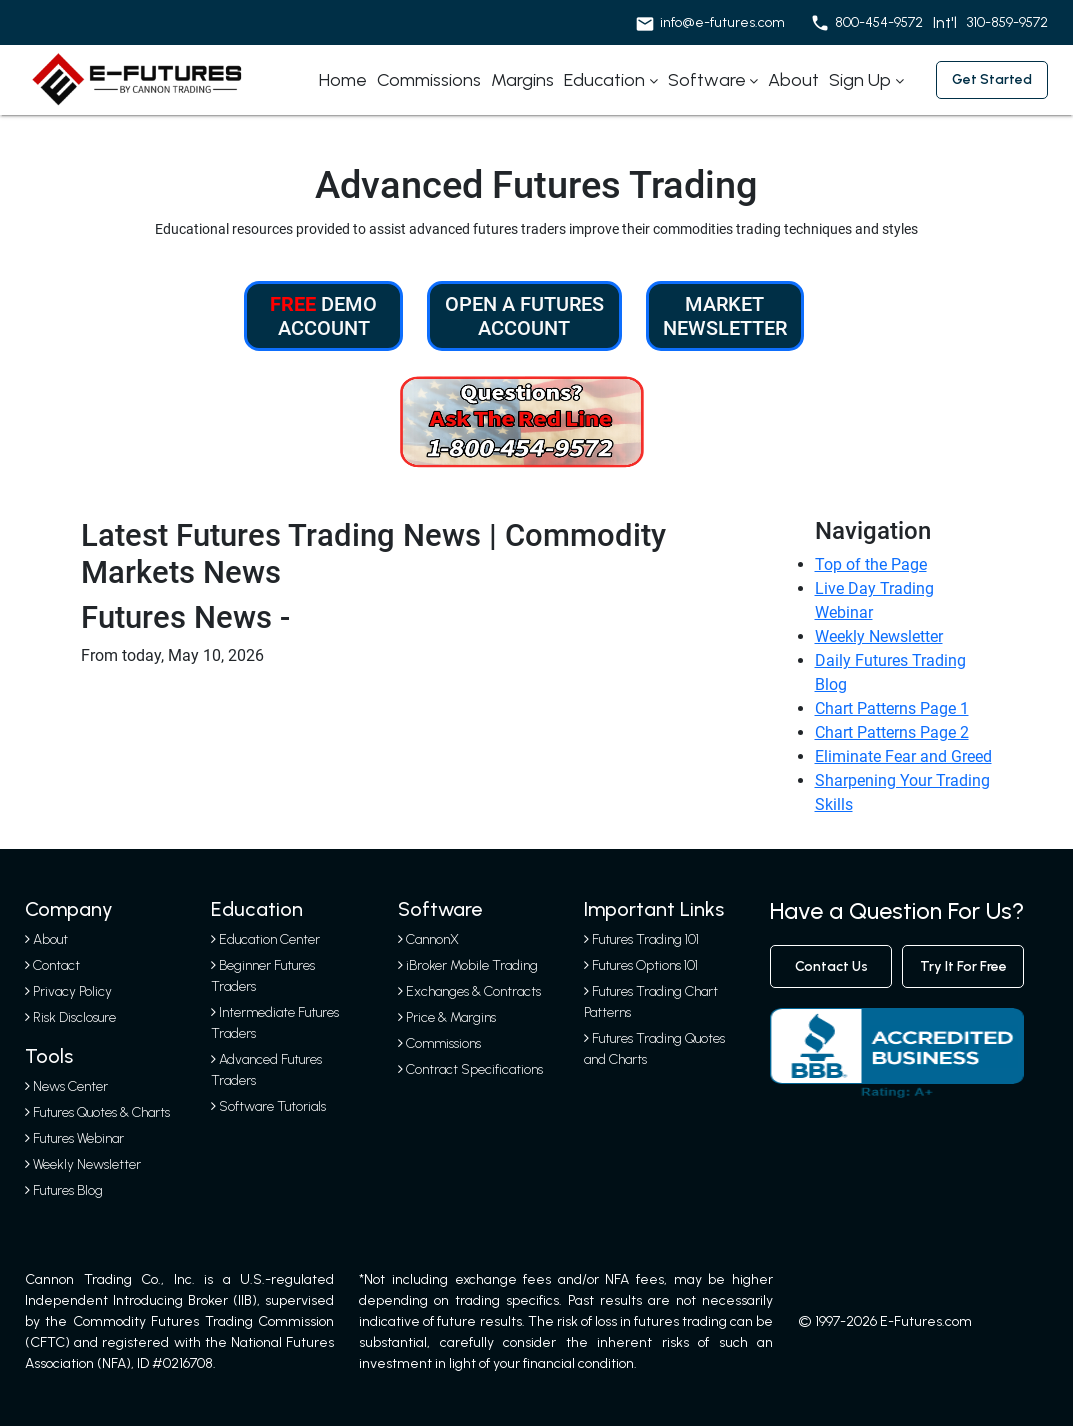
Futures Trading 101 (645, 939)
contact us (831, 966)
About (793, 80)
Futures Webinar (74, 1138)
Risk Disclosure (74, 1017)
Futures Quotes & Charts (97, 1112)
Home (343, 80)
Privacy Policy (72, 991)
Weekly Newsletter (879, 636)
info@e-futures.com (722, 22)
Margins (522, 80)
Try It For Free (963, 966)
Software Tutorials (268, 1106)
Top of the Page (871, 564)
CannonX (432, 939)
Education (604, 80)
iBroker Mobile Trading (472, 965)
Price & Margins (451, 1017)
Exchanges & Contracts (473, 991)
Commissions (429, 80)
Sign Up (860, 80)
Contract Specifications (474, 1069)
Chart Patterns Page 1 (892, 708)
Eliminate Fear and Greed (903, 756)
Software (707, 80)
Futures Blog (64, 1190)
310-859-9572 (1007, 22)
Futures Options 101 (645, 965)
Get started (992, 79)
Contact (56, 965)
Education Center (265, 939)
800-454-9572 (879, 22)
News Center (66, 1086)
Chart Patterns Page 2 (892, 732)
